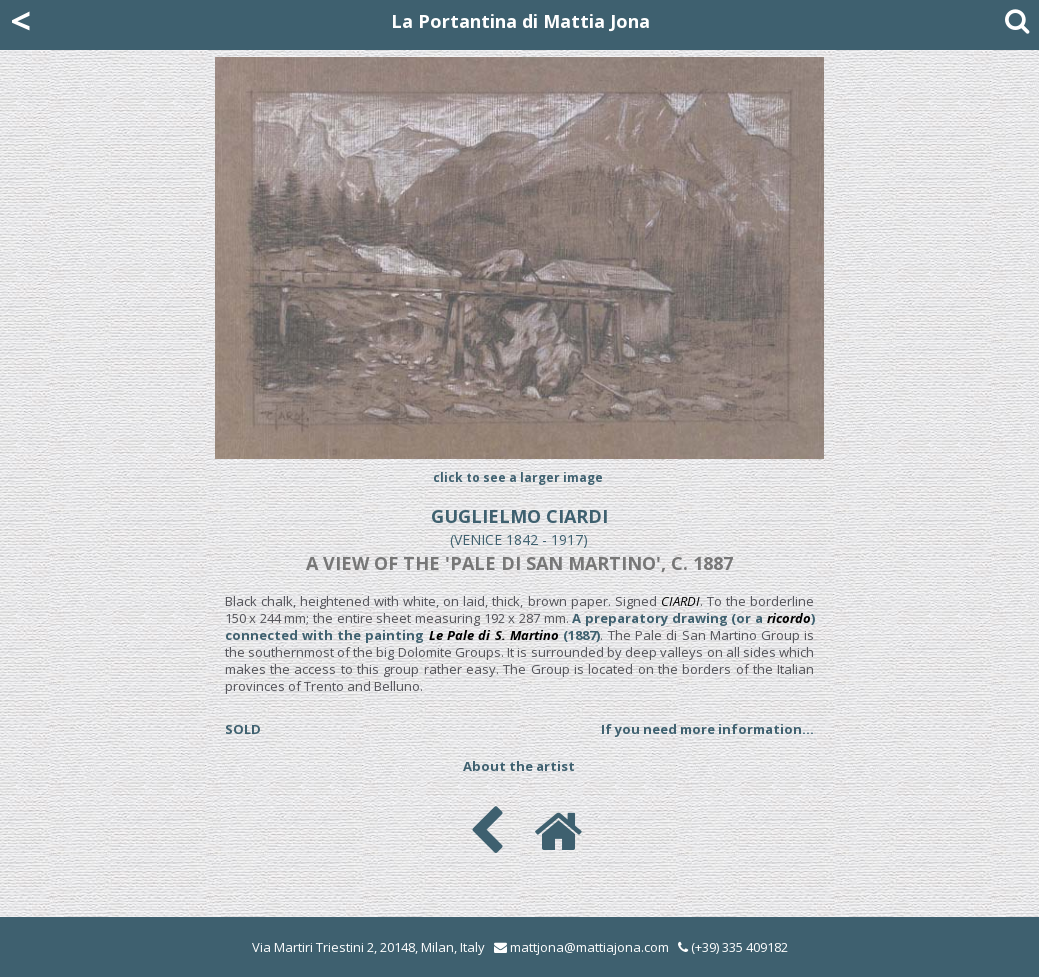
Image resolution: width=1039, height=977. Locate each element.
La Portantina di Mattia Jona (520, 21)
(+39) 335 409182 (733, 947)
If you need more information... (707, 729)
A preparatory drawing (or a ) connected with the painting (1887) (520, 626)
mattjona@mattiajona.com (589, 947)
